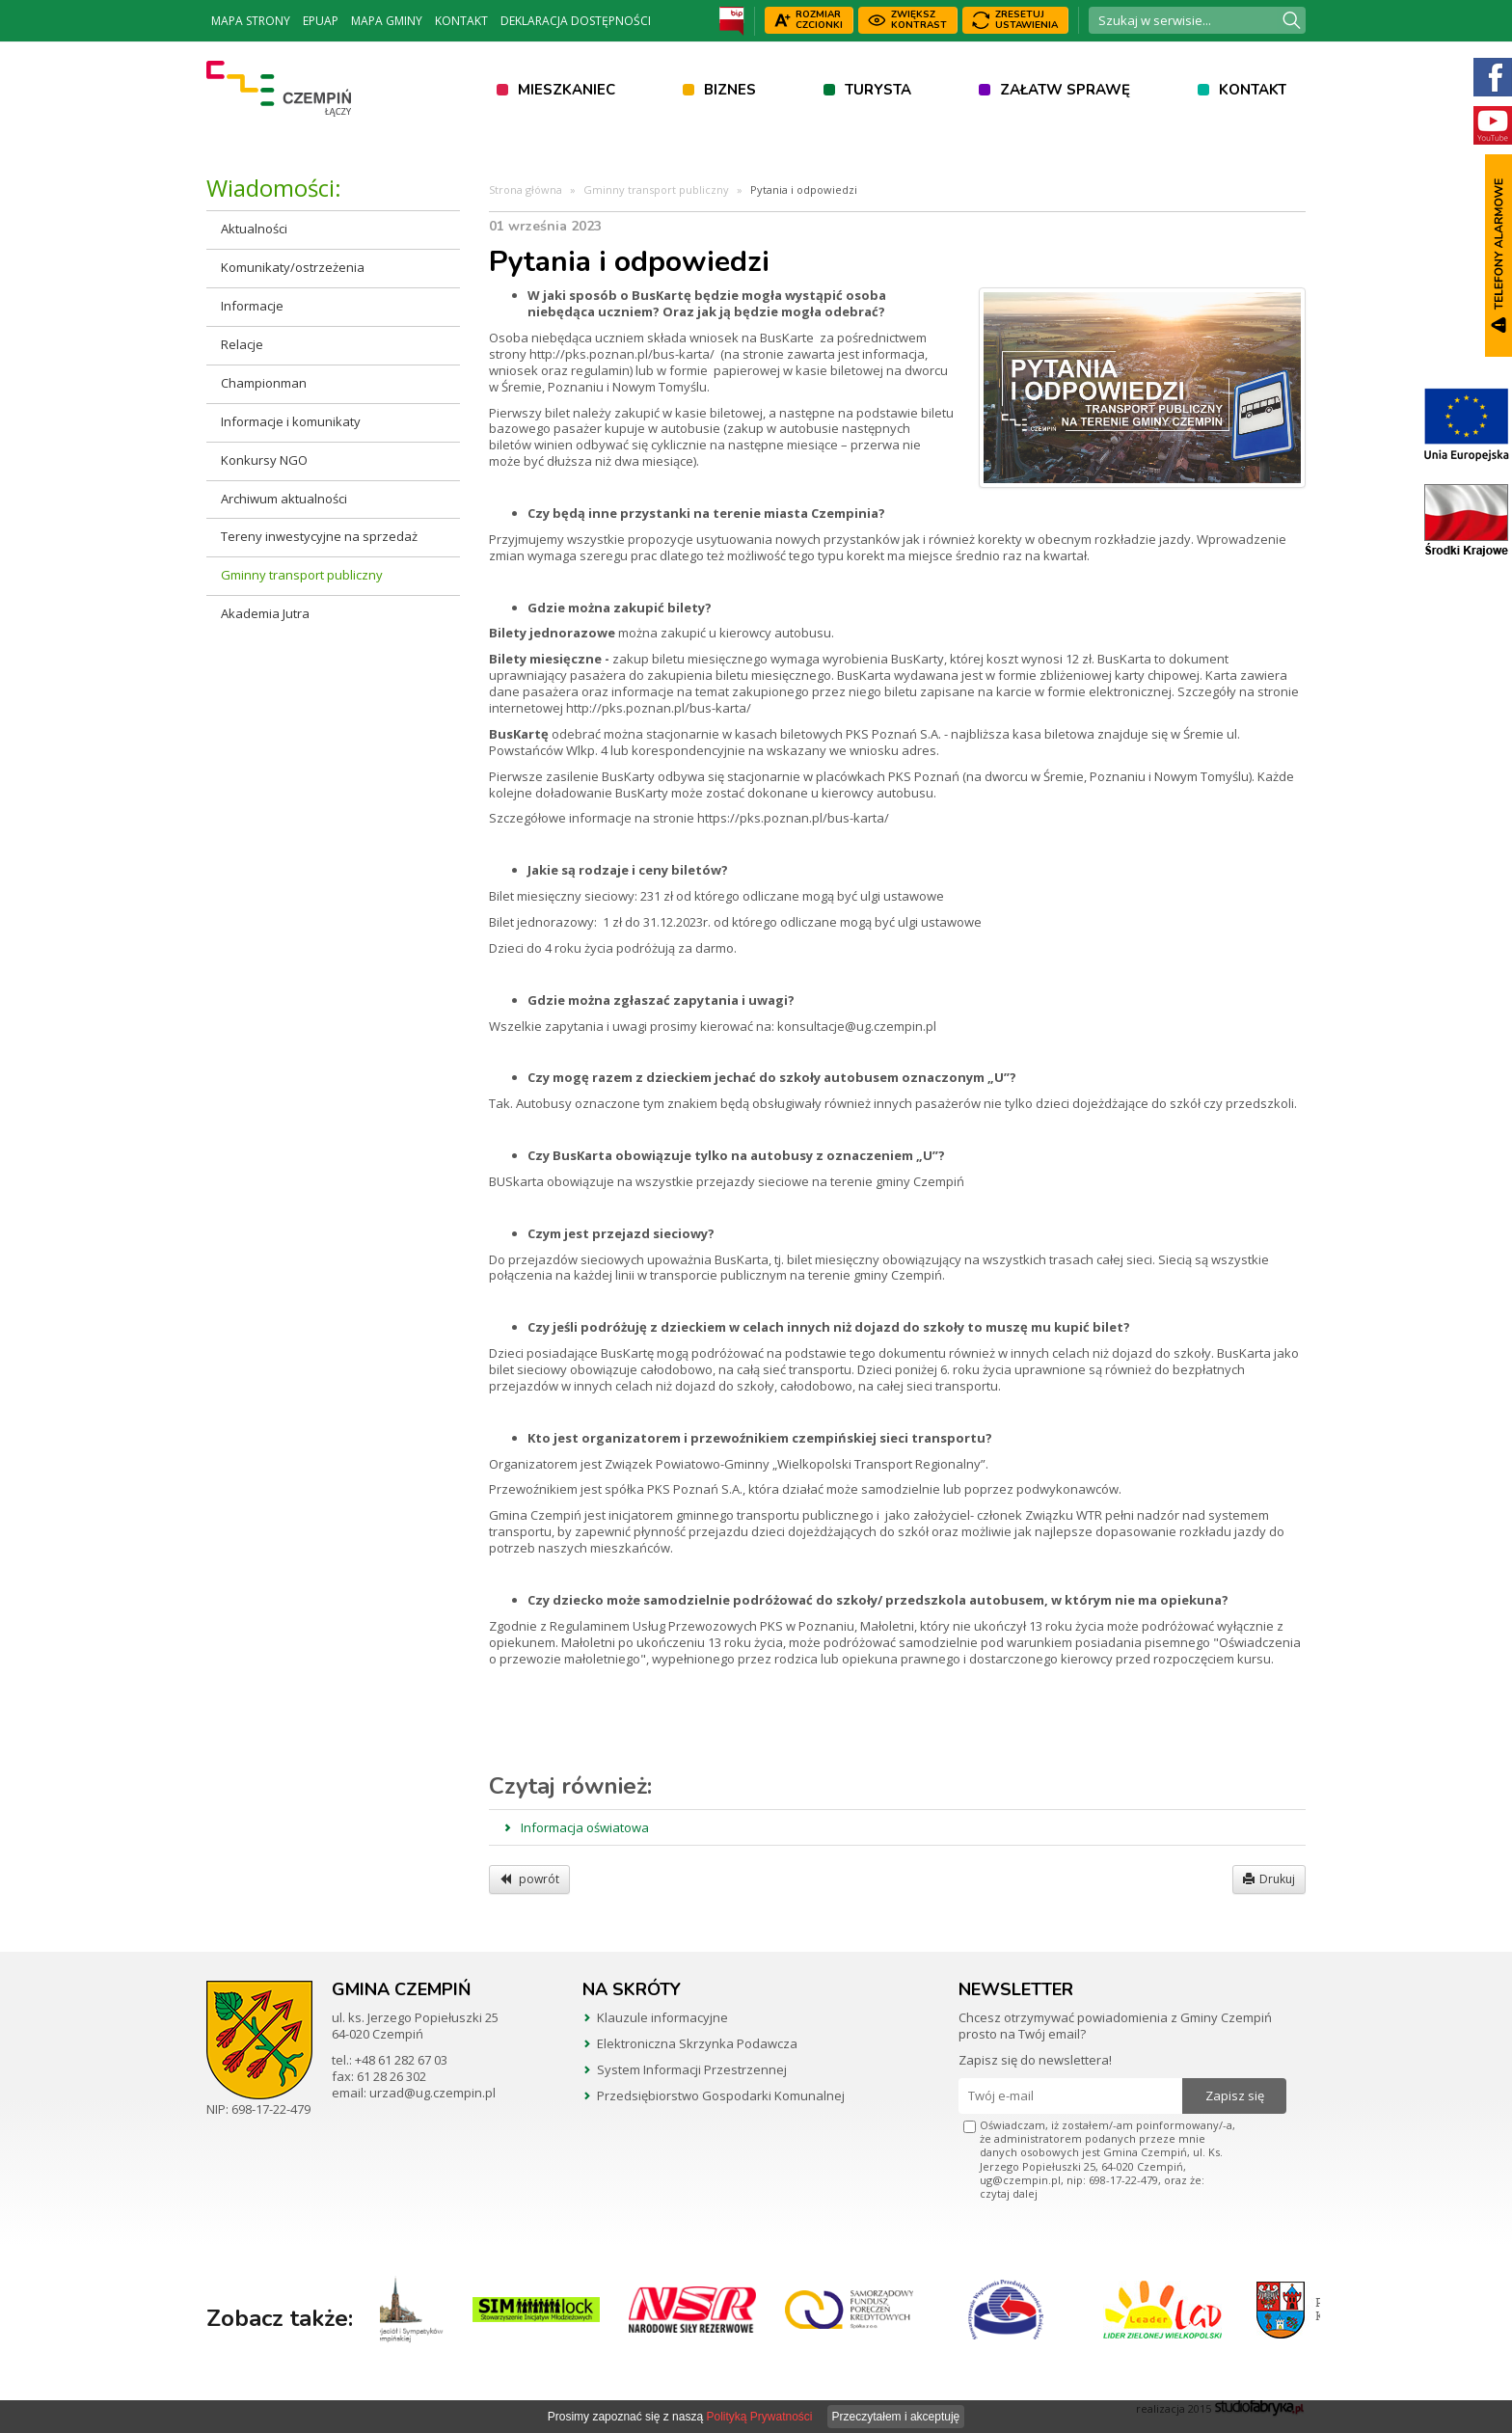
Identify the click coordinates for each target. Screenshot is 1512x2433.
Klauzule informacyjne (662, 2017)
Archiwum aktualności (284, 498)
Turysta (878, 89)
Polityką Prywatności (759, 2416)
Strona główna (525, 189)
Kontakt (461, 21)
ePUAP (320, 21)
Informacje (252, 305)
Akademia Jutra (265, 613)
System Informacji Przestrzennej (692, 2069)
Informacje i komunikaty (291, 421)
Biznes (730, 89)
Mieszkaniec (566, 89)
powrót (529, 1879)
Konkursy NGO (264, 460)
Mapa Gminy (386, 21)
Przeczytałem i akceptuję (896, 2416)
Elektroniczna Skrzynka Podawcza (697, 2043)
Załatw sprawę (1065, 89)
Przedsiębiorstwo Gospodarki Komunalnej (721, 2095)
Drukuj (1269, 1879)
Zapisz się (1234, 2095)
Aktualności (254, 228)
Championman (264, 383)
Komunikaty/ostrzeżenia (292, 267)
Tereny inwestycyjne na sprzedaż (319, 536)
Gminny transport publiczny (302, 574)
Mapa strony (250, 21)
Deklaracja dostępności (575, 21)
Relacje (242, 344)
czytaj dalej (1009, 2193)
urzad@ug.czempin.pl (432, 2092)
